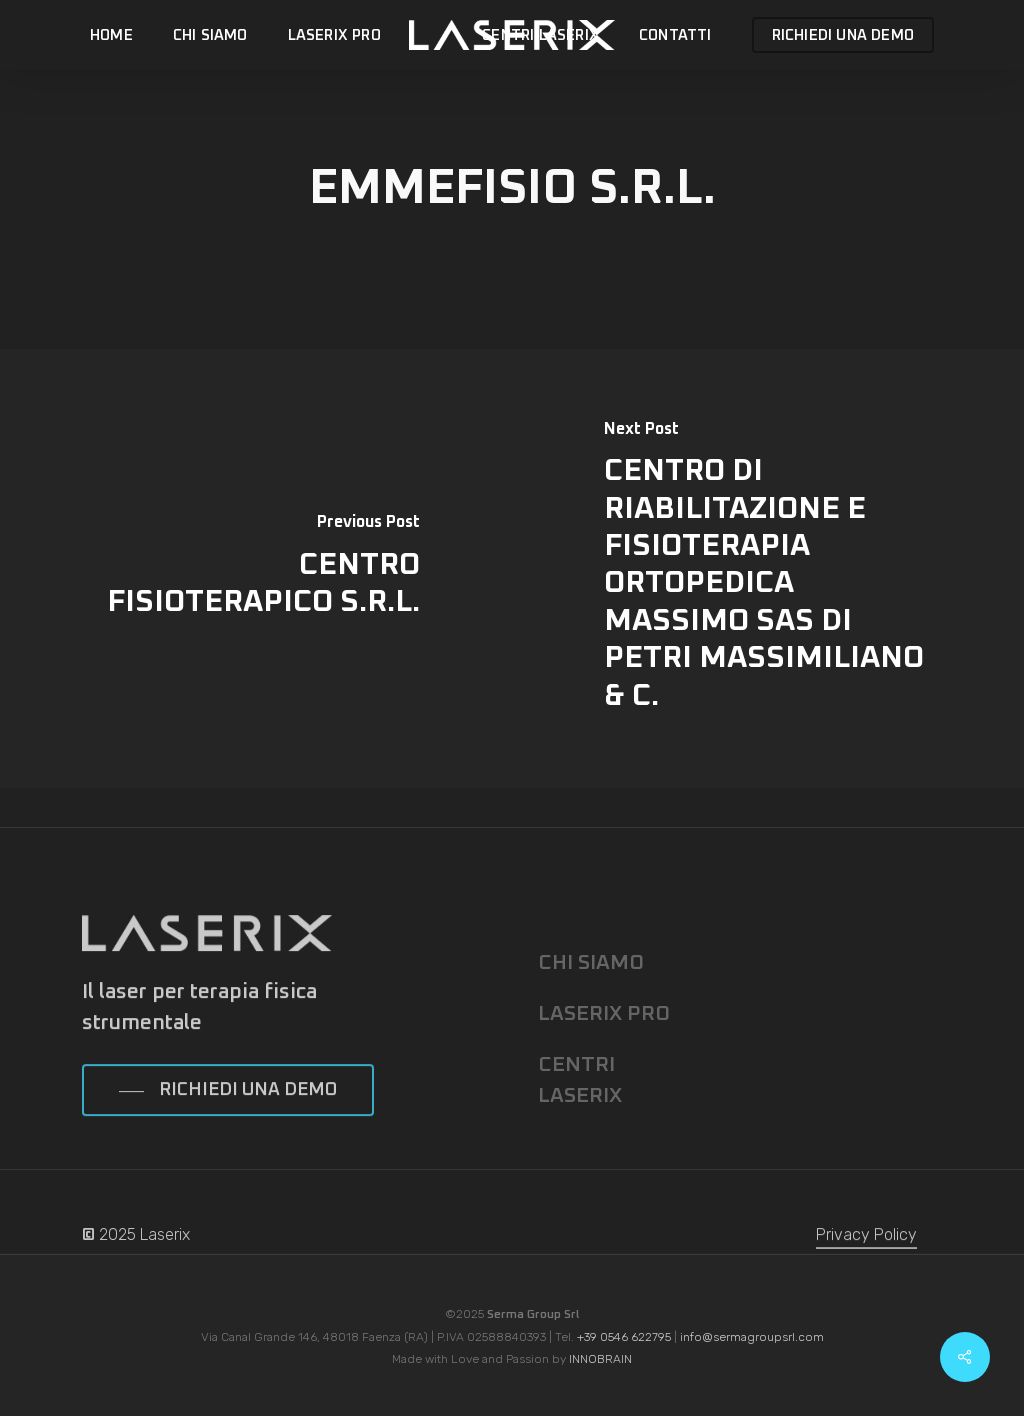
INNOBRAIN (600, 1359)
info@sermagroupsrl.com (752, 1337)
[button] (228, 1114)
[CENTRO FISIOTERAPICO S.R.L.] (256, 568)
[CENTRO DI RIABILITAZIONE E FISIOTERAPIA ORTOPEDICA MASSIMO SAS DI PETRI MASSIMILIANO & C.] (768, 568)
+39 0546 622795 (624, 1337)
